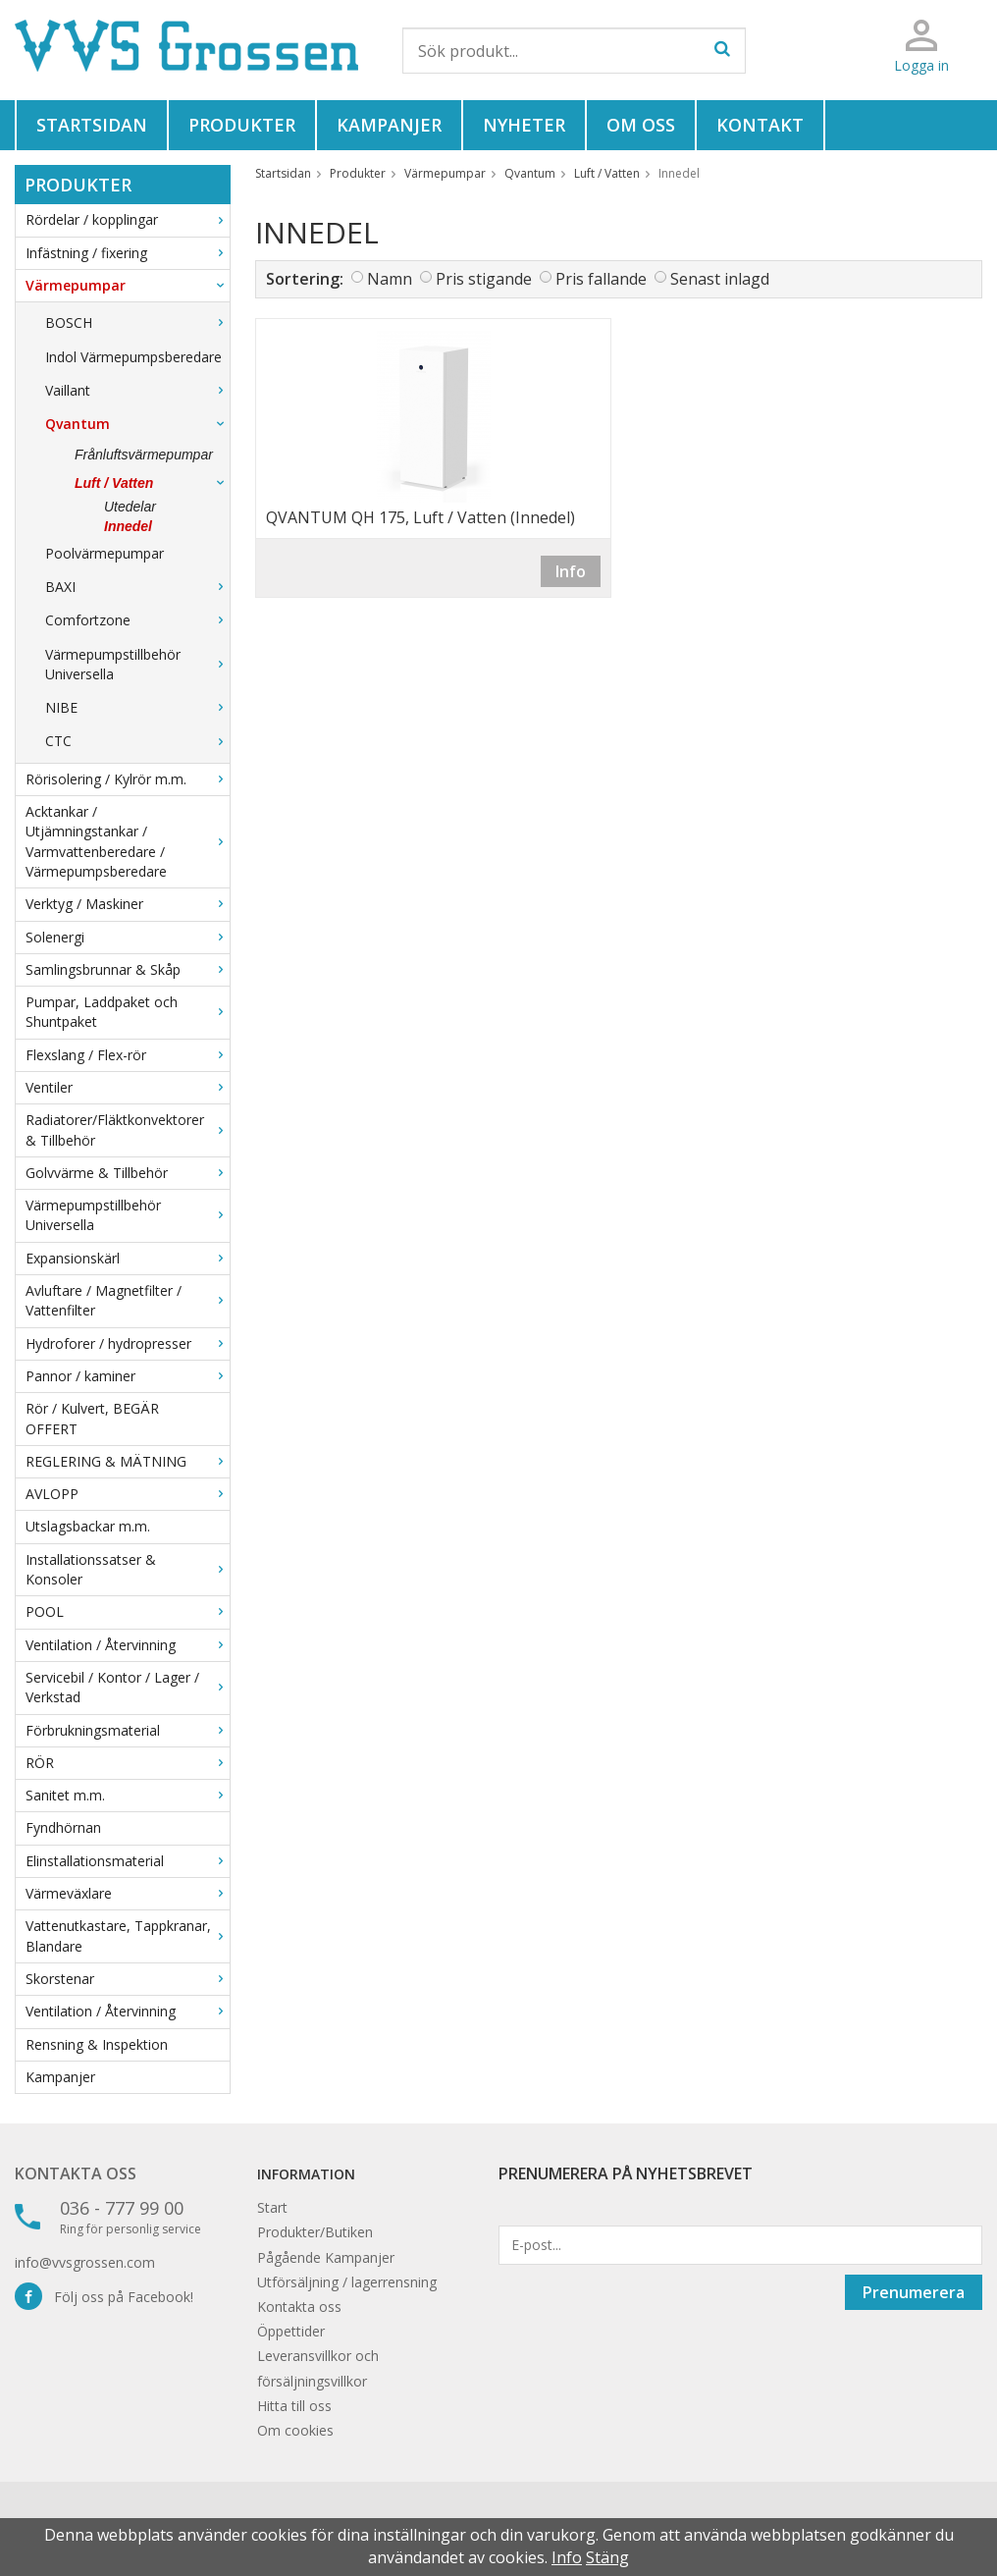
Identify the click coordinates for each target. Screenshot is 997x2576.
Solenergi (128, 937)
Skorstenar (128, 1978)
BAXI (137, 586)
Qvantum (137, 423)
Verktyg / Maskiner (128, 903)
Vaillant (137, 390)
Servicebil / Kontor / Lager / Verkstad (128, 1687)
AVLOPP (128, 1493)
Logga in (921, 65)
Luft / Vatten (152, 483)
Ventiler (128, 1087)
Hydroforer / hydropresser (128, 1343)
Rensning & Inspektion (97, 2044)
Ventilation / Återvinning (128, 1645)
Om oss (640, 124)
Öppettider (291, 2331)
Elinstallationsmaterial (128, 1861)
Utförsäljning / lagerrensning (347, 2282)
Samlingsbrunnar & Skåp (128, 969)
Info (570, 571)
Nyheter (524, 124)
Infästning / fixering (128, 252)
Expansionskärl (128, 1258)
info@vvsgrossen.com (85, 2262)
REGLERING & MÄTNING (128, 1461)
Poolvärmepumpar (104, 553)
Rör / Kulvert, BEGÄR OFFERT (92, 1418)
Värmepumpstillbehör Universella (137, 664)
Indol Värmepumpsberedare (133, 357)
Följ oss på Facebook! (104, 2296)
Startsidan (91, 124)
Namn (389, 279)
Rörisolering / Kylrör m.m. (128, 779)
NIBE (137, 707)
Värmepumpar (128, 285)
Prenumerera (914, 2292)
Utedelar (130, 506)
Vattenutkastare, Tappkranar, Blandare (128, 1935)
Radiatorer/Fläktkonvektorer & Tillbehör (128, 1129)
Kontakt (760, 124)
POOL (128, 1611)
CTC (137, 740)
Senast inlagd (719, 279)
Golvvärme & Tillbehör (128, 1172)
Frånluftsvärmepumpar (144, 454)
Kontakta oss (75, 2173)
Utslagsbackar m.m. (88, 1526)
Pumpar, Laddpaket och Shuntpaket (128, 1012)
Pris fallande (601, 279)
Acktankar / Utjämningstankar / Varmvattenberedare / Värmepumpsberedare (128, 841)
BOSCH (137, 322)
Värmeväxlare (128, 1893)
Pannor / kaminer (128, 1376)
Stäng (607, 2557)
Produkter (241, 124)
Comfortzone (137, 620)
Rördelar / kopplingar (128, 219)
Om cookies (295, 2430)
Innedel (128, 526)
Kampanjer (389, 124)
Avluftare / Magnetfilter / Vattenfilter (128, 1300)
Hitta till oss (294, 2405)
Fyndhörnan (63, 1827)
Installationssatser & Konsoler (128, 1569)
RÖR (128, 1762)
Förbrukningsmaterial (128, 1730)
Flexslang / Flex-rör (128, 1055)
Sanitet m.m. (128, 1795)
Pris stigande (484, 279)
